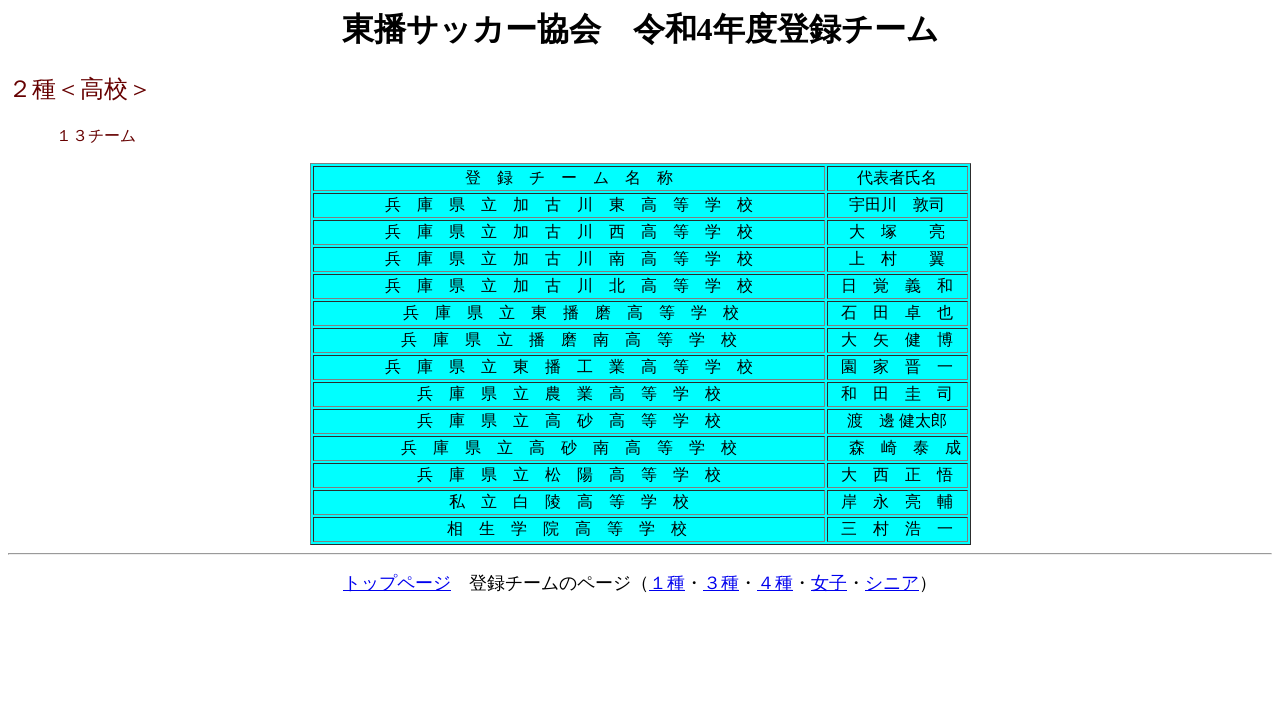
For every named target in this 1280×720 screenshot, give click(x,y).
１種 (667, 583)
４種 (775, 583)
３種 (721, 583)
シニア (892, 583)
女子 (829, 583)
